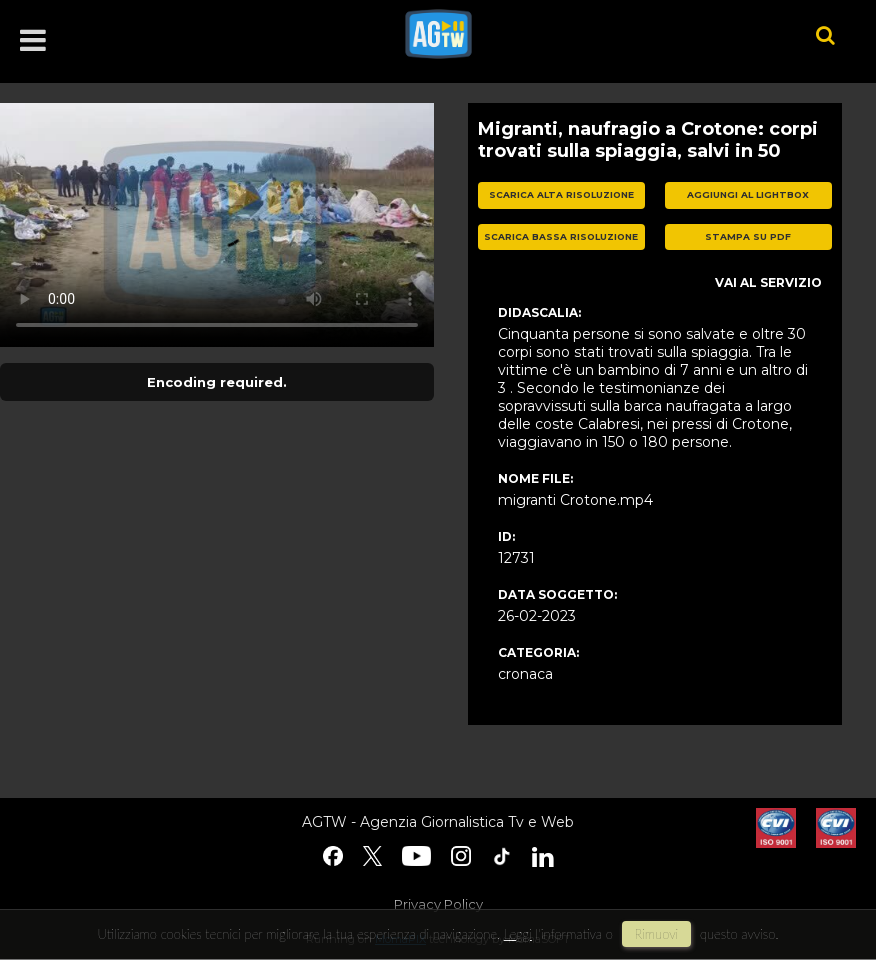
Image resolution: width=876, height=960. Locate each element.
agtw (580, 34)
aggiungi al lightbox (748, 194)
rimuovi (657, 934)
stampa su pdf (748, 236)
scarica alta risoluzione (561, 194)
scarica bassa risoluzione (561, 236)
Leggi (518, 934)
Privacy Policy (438, 904)
